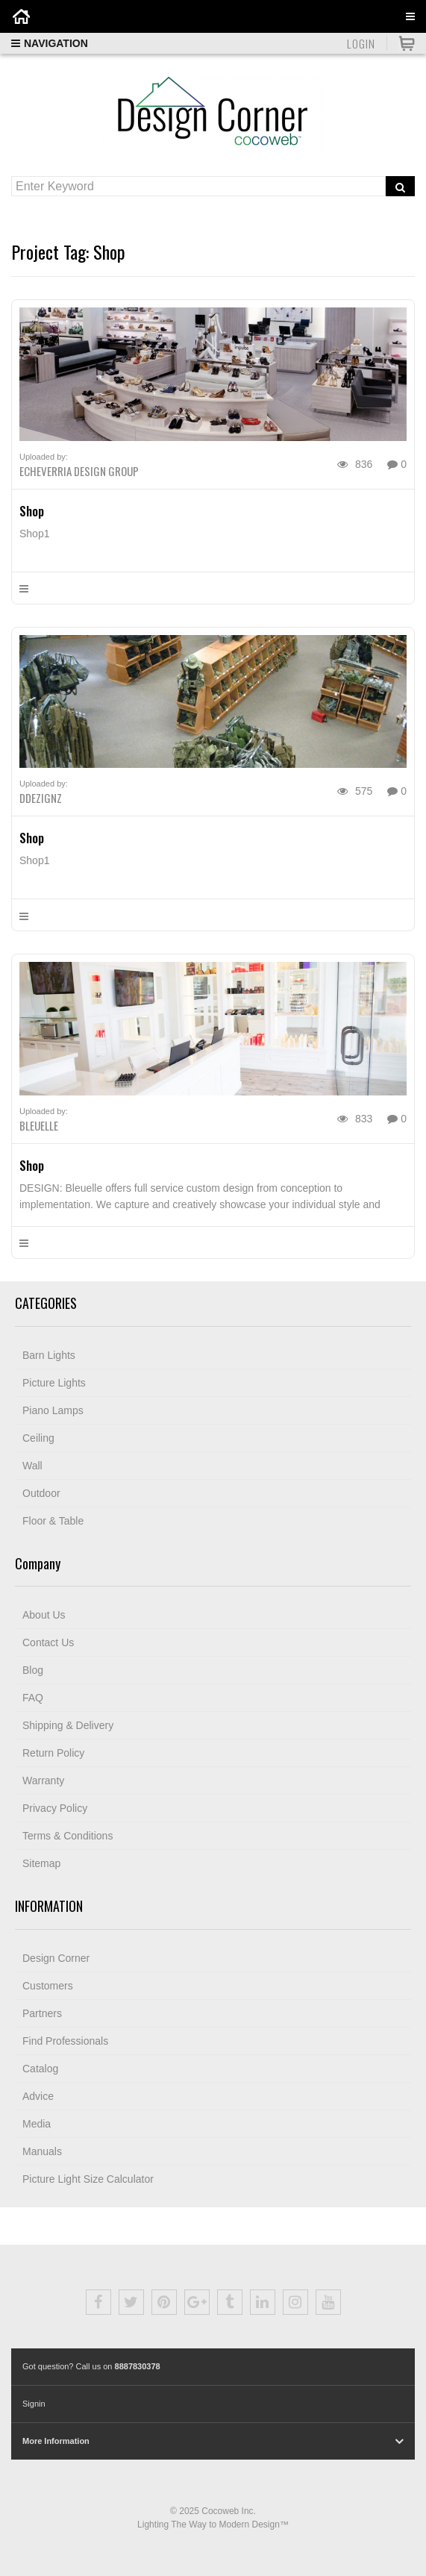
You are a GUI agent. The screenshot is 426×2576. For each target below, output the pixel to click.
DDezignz (40, 798)
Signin (34, 2403)
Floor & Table (53, 1521)
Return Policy (53, 1753)
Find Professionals (65, 2041)
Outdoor (41, 1493)
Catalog (40, 2069)
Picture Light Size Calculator (88, 2179)
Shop (31, 510)
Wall (32, 1466)
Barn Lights (48, 1355)
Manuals (42, 2151)
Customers (47, 1986)
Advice (38, 2096)
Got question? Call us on (91, 2366)
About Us (44, 1615)
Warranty (43, 1780)
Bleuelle (38, 1125)
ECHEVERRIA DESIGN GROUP (79, 471)
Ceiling (38, 1438)
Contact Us (48, 1642)
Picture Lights (54, 1383)
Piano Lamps (53, 1410)
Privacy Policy (54, 1808)
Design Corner (56, 1958)
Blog (32, 1670)
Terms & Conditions (67, 1836)
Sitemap (41, 1863)
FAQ (32, 1698)
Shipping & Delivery (67, 1725)
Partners (42, 2013)
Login (361, 43)
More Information (56, 2440)
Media (36, 2124)
